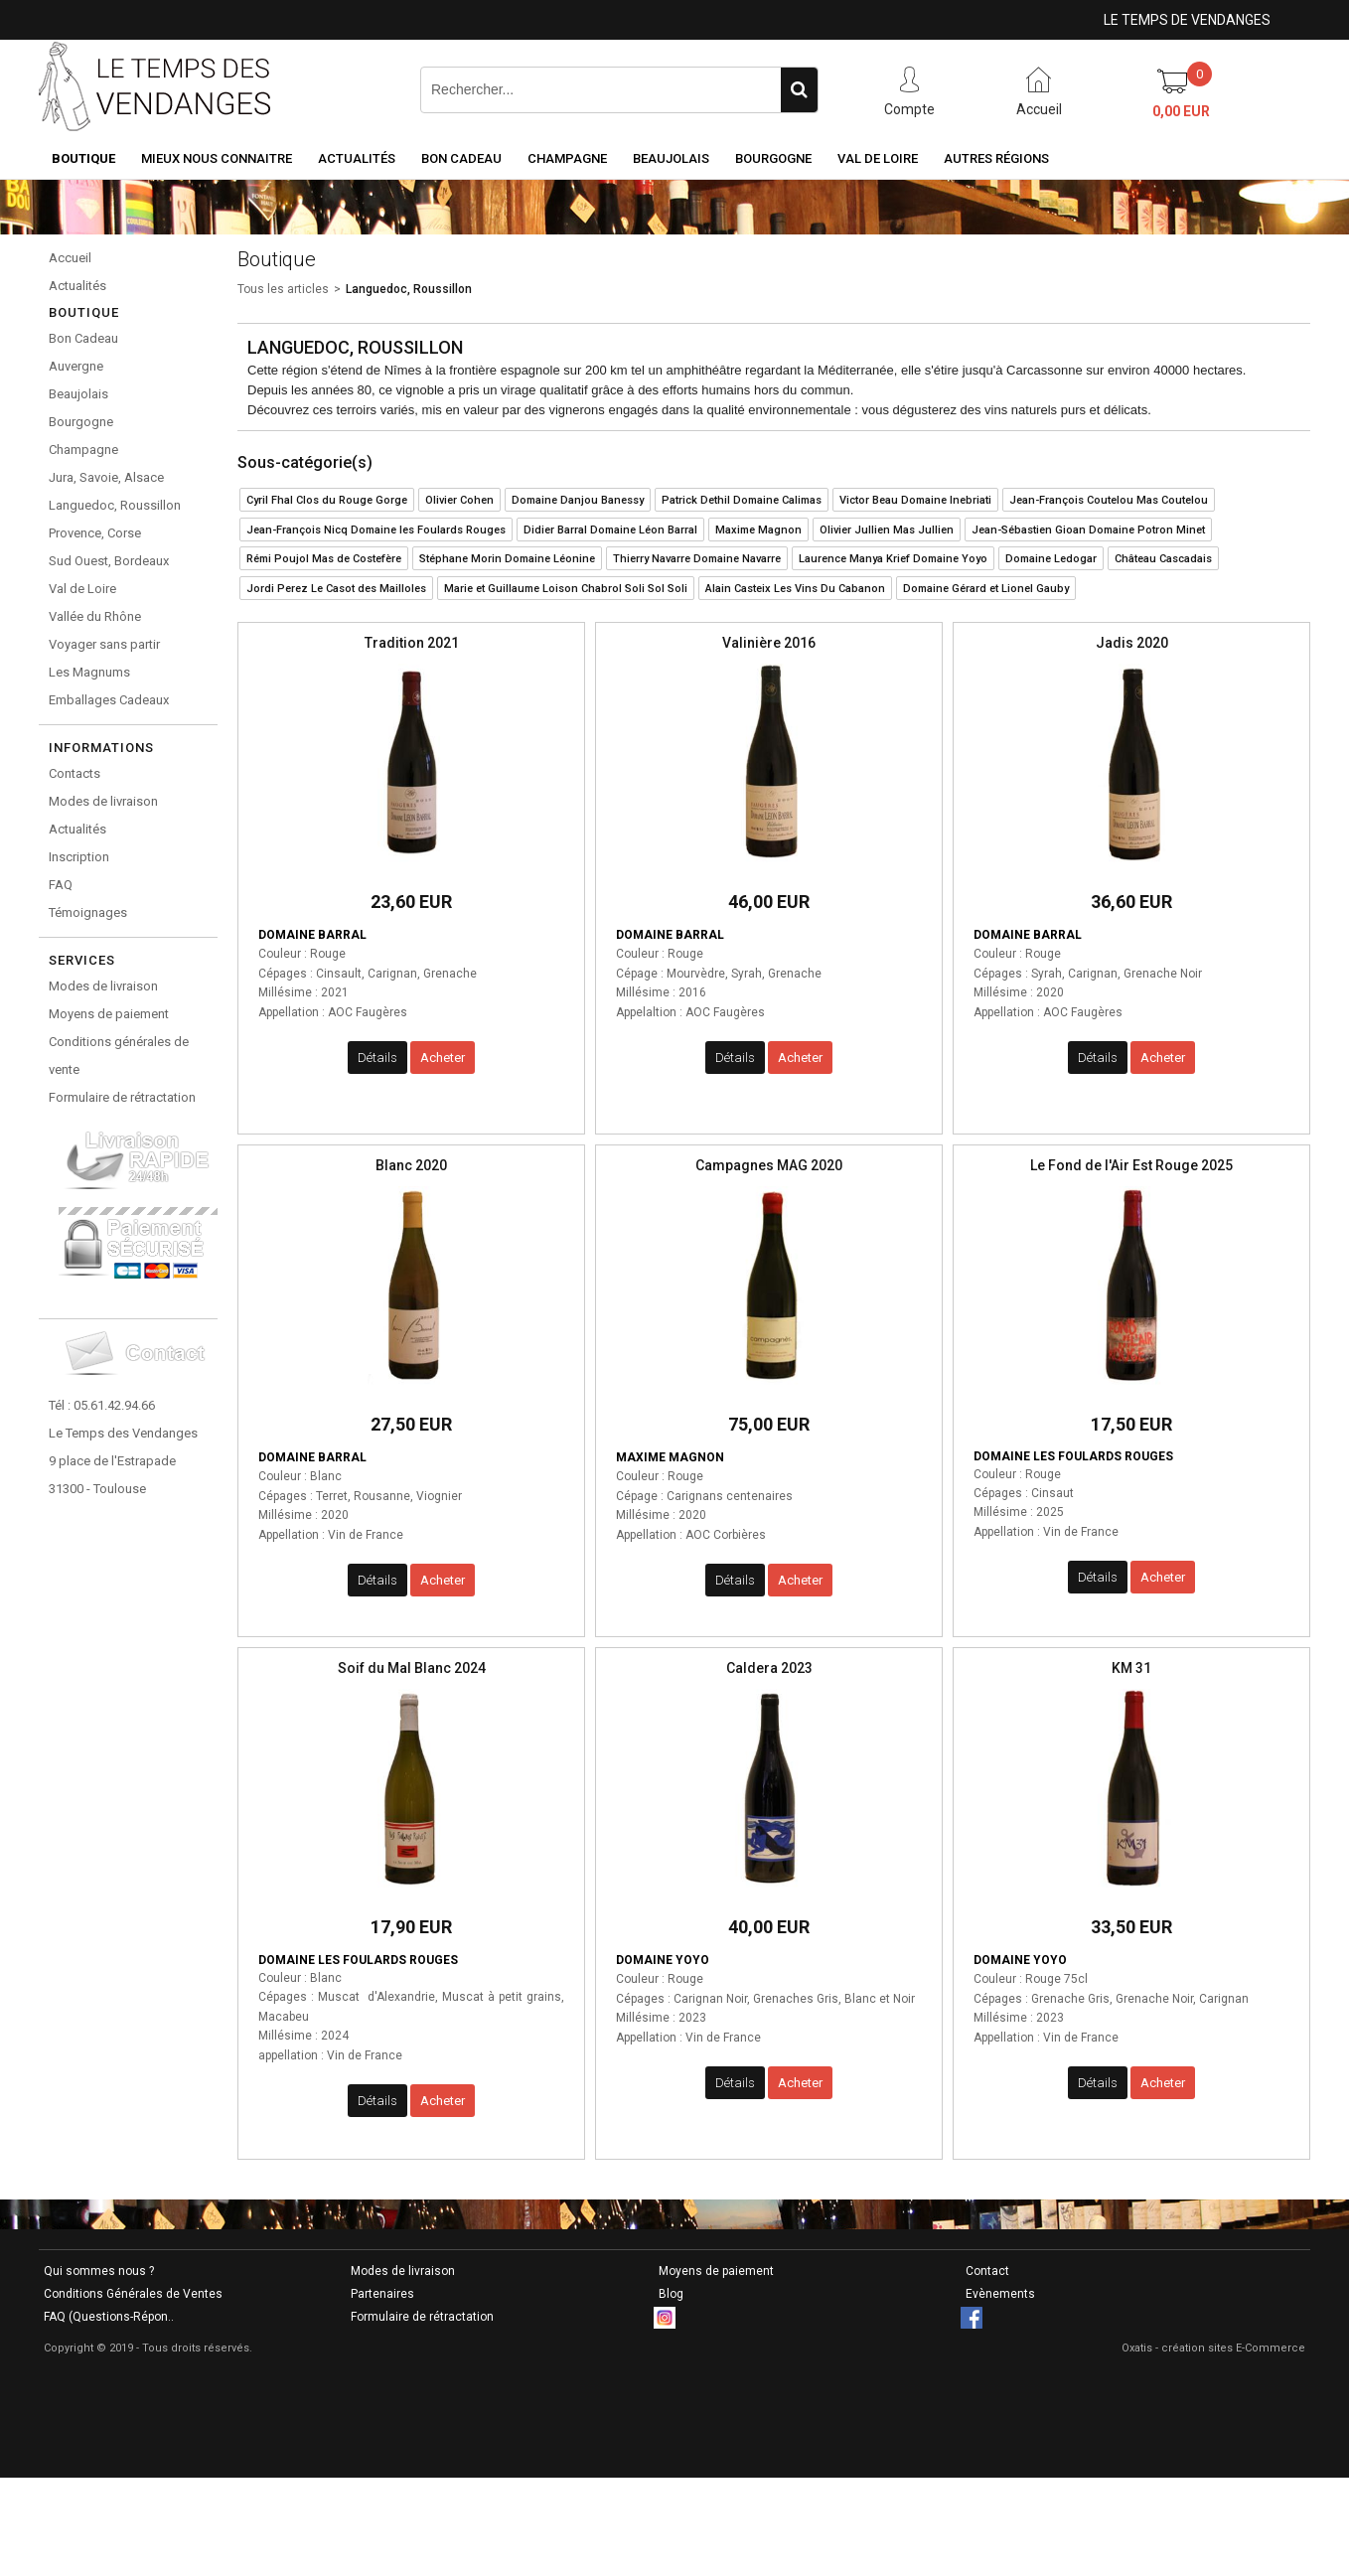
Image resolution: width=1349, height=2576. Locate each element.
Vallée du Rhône (95, 616)
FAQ (61, 884)
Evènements (1000, 2294)
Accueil (70, 257)
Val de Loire (877, 158)
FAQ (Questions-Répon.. (109, 2317)
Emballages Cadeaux (109, 699)
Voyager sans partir (104, 644)
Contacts (74, 773)
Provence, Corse (95, 533)
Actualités (356, 158)
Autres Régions (996, 158)
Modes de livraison (103, 801)
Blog (671, 2294)
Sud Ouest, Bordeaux (109, 560)
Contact (987, 2271)
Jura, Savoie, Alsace (106, 477)
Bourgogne (773, 158)
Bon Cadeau (461, 158)
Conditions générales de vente (119, 1055)
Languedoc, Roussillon (115, 505)
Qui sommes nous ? (99, 2271)
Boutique (83, 158)
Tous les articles (283, 289)
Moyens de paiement (109, 1013)
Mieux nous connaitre (216, 158)
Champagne (567, 158)
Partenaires (382, 2294)
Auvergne (76, 366)
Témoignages (88, 912)
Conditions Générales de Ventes (133, 2294)
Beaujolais (671, 158)
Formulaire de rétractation (122, 1097)
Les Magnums (89, 672)
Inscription (79, 856)
